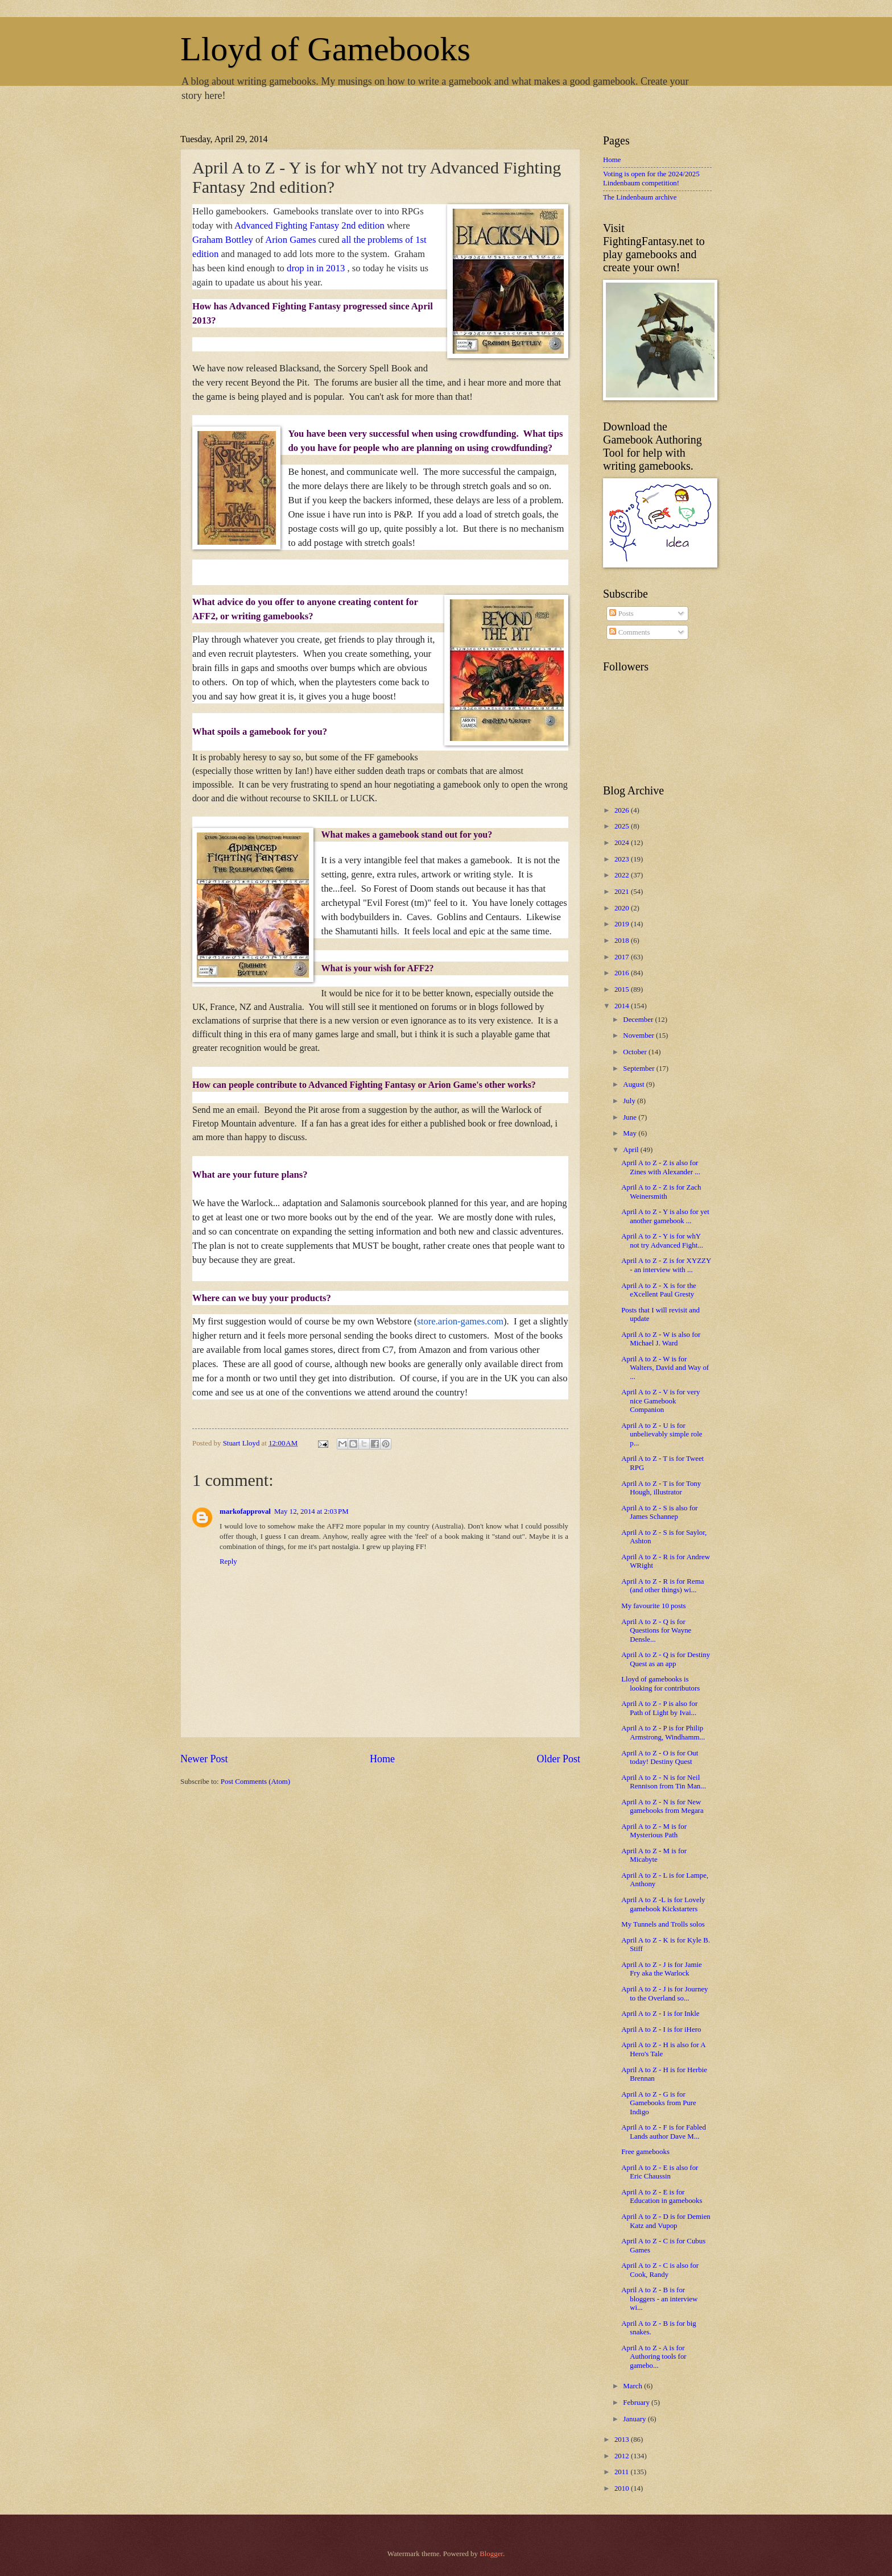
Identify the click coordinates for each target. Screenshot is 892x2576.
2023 (622, 859)
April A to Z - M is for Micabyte (654, 1855)
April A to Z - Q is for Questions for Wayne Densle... (656, 1630)
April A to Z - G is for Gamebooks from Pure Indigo (658, 2103)
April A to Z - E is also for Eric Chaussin (659, 2172)
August (634, 1084)
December (639, 1020)
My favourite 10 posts (653, 1606)
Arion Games (290, 239)
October (636, 1052)
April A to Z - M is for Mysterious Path (654, 1831)
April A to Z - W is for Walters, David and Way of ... (665, 1368)
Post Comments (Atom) (255, 1782)
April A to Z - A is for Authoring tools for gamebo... (653, 2357)
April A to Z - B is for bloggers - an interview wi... (659, 2299)
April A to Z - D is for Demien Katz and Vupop (666, 2221)
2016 (622, 973)
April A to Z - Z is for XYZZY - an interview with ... (666, 1265)
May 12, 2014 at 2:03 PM (311, 1511)
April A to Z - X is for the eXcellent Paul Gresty (658, 1290)
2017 (622, 957)
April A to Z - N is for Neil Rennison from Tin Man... (663, 1782)
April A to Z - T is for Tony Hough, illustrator (661, 1488)
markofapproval (245, 1511)
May (630, 1133)
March (633, 2386)
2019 (622, 924)
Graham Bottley (222, 239)
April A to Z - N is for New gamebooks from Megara (662, 1806)
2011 (622, 2472)
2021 (622, 892)
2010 (622, 2488)
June (630, 1117)
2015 (622, 989)
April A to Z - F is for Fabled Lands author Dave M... (663, 2131)
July (630, 1101)
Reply (228, 1562)
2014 (622, 1006)
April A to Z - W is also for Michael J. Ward (660, 1339)
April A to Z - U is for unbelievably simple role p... (661, 1434)
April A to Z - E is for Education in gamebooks (661, 2196)
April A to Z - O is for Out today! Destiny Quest (659, 1757)
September (639, 1068)
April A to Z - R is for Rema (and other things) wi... (662, 1585)
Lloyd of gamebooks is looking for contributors (660, 1683)
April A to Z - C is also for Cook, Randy (660, 2270)
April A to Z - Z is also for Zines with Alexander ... (660, 1167)
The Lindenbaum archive (639, 197)
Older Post (558, 1759)
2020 (622, 908)
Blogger (491, 2554)
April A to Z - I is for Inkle (660, 2014)
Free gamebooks (645, 2152)
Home (382, 1759)
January (635, 2419)
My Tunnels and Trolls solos (663, 1924)
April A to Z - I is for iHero (661, 2030)
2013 (622, 2440)
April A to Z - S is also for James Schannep (659, 1512)
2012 (622, 2456)
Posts (621, 614)
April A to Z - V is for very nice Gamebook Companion (660, 1401)
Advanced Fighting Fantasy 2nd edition (309, 225)
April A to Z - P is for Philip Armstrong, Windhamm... (663, 1732)
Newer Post (204, 1759)
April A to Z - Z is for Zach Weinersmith (661, 1191)
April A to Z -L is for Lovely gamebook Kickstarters (663, 1904)
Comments (629, 632)
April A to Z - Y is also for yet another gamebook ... (665, 1216)
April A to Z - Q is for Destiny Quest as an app (665, 1659)
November (639, 1035)
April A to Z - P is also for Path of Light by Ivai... (659, 1708)
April (631, 1150)
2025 (622, 826)
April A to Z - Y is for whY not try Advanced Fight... (662, 1240)
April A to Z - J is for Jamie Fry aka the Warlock (661, 1969)
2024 (622, 843)
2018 (622, 941)
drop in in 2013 (317, 268)
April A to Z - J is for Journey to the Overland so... (664, 1993)
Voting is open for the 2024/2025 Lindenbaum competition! (651, 178)
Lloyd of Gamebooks (325, 49)
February (637, 2403)
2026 (622, 810)
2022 (622, 875)
